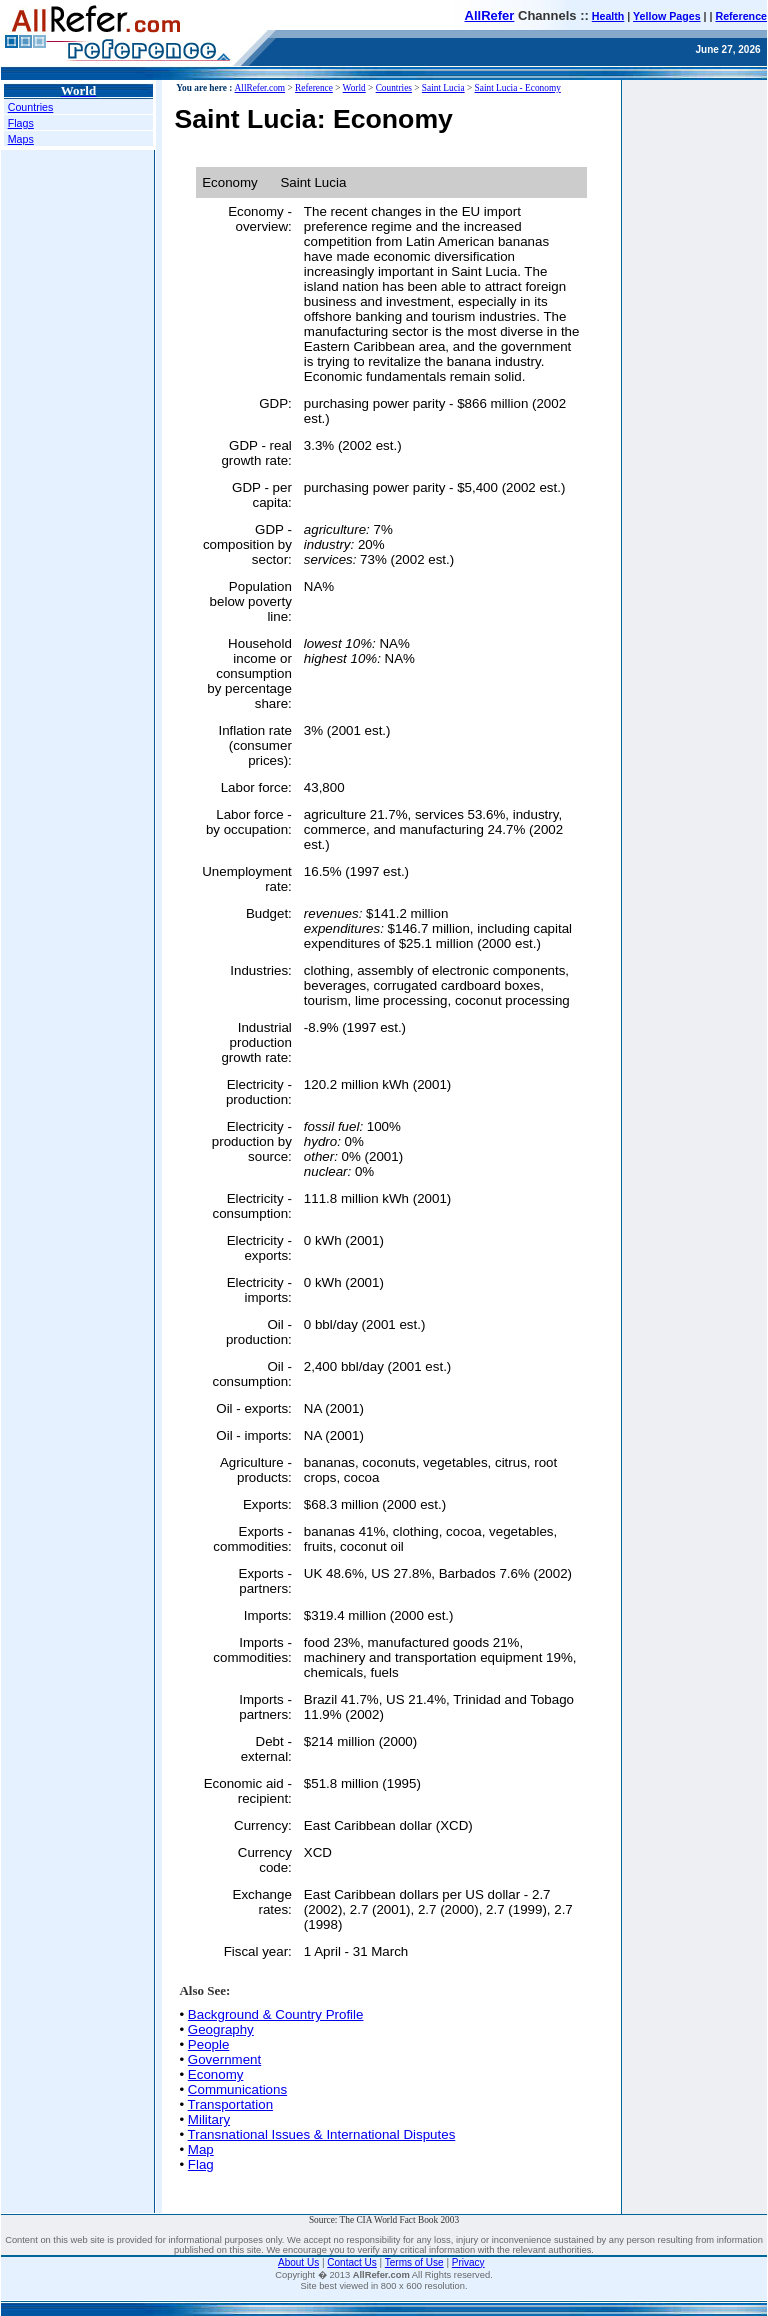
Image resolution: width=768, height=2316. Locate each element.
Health (608, 16)
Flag (201, 2164)
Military (209, 2119)
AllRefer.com (260, 88)
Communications (237, 2089)
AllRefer (490, 15)
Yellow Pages (667, 16)
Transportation (230, 2104)
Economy (216, 2074)
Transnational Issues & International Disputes (322, 2134)
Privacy (468, 2262)
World (354, 88)
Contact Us (351, 2262)
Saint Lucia (443, 88)
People (209, 2044)
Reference (741, 16)
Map (201, 2149)
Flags (21, 123)
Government (224, 2059)
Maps (21, 139)
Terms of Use (414, 2262)
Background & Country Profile (276, 2014)
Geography (221, 2029)
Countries (31, 107)
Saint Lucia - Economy (518, 88)
